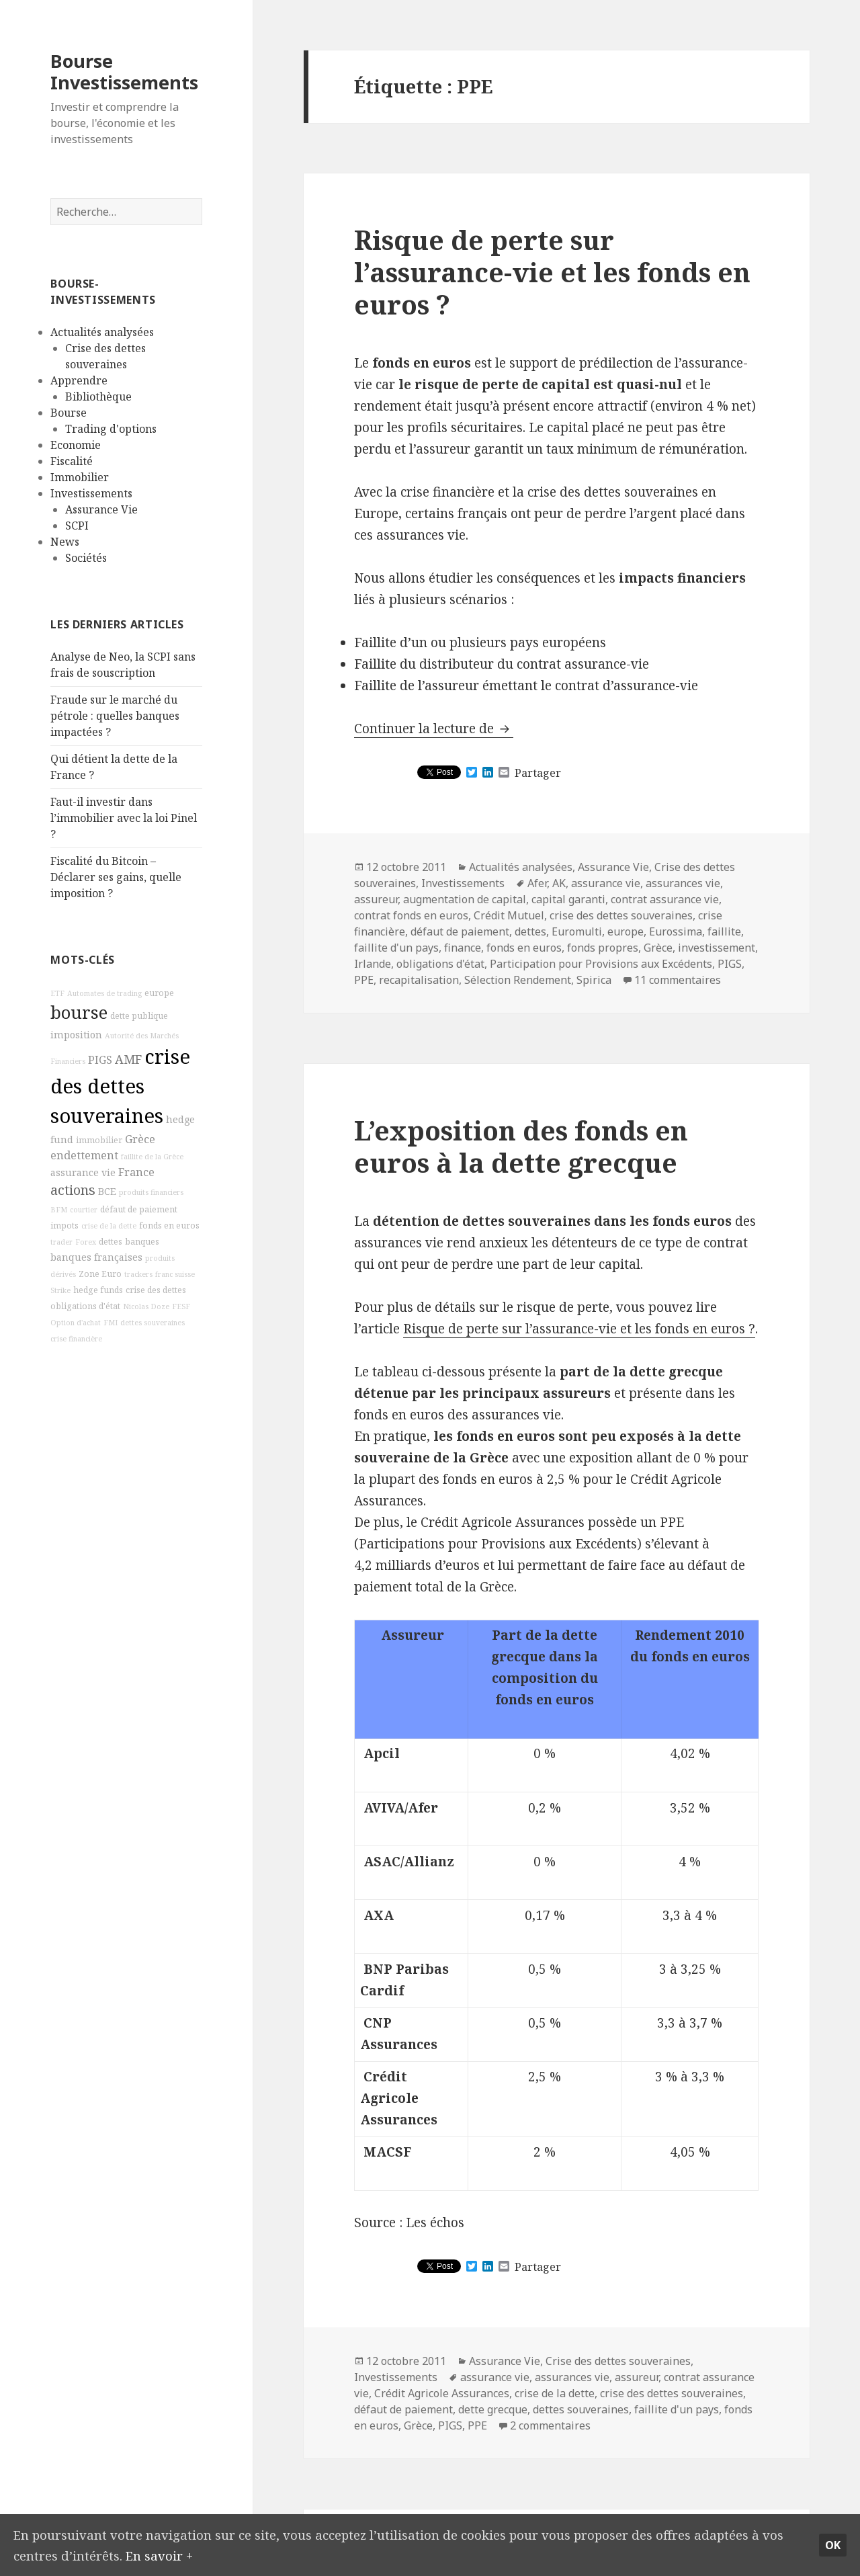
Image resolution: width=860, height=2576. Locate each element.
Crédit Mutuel (509, 915)
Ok (833, 2544)
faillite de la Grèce (152, 1156)
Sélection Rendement (517, 979)
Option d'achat (75, 1322)
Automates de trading (104, 993)
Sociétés (86, 557)
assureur (376, 899)
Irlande (372, 963)
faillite (724, 931)
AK (559, 883)
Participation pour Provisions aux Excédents (601, 963)
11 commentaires (677, 979)
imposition (76, 1034)
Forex (85, 1242)
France (136, 1172)
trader (61, 1242)
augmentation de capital (464, 899)
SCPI (77, 525)
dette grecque (492, 2409)
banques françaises (96, 1257)
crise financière (76, 1338)
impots (64, 1225)
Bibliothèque (98, 396)
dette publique (139, 1016)
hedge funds (98, 1290)
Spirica (593, 979)
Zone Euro (100, 1274)
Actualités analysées (102, 332)
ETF (57, 993)
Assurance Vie (101, 509)
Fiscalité (71, 461)
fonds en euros (169, 1225)
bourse (79, 1012)
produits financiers (151, 1192)
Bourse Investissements (124, 71)
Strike (60, 1290)
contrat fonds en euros (411, 915)
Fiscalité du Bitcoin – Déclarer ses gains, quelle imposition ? (115, 877)
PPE (364, 979)
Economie (75, 445)
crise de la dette (108, 1226)
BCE (107, 1191)
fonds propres (602, 947)
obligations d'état (85, 1306)
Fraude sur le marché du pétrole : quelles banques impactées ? (114, 715)
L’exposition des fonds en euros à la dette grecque (521, 1146)
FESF (181, 1306)
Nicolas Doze (146, 1306)
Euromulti (577, 931)
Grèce (140, 1139)
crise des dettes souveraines (120, 1086)
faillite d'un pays (396, 947)
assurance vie (83, 1172)
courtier (83, 1209)
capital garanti (568, 899)
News (64, 541)
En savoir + (160, 2554)
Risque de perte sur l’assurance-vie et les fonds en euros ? (552, 272)
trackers (138, 1274)
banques (142, 1241)
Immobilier (79, 477)
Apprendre (79, 380)
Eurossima (675, 931)
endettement (84, 1155)
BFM (58, 1209)
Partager (538, 772)
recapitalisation (419, 979)
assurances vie (683, 883)
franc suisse (175, 1274)
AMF (128, 1059)
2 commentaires (550, 2425)
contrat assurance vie (665, 899)
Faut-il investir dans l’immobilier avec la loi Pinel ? (123, 817)
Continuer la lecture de (433, 728)
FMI (110, 1322)
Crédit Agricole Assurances (441, 2393)
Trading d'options (111, 428)
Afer (537, 883)
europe (159, 993)
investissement (716, 947)
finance (462, 947)
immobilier (99, 1140)
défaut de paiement (138, 1209)
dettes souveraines (152, 1322)
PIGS (100, 1059)
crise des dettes (156, 1290)
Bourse (68, 412)
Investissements (91, 493)
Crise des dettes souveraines (618, 2361)
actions (72, 1190)
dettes (110, 1241)
